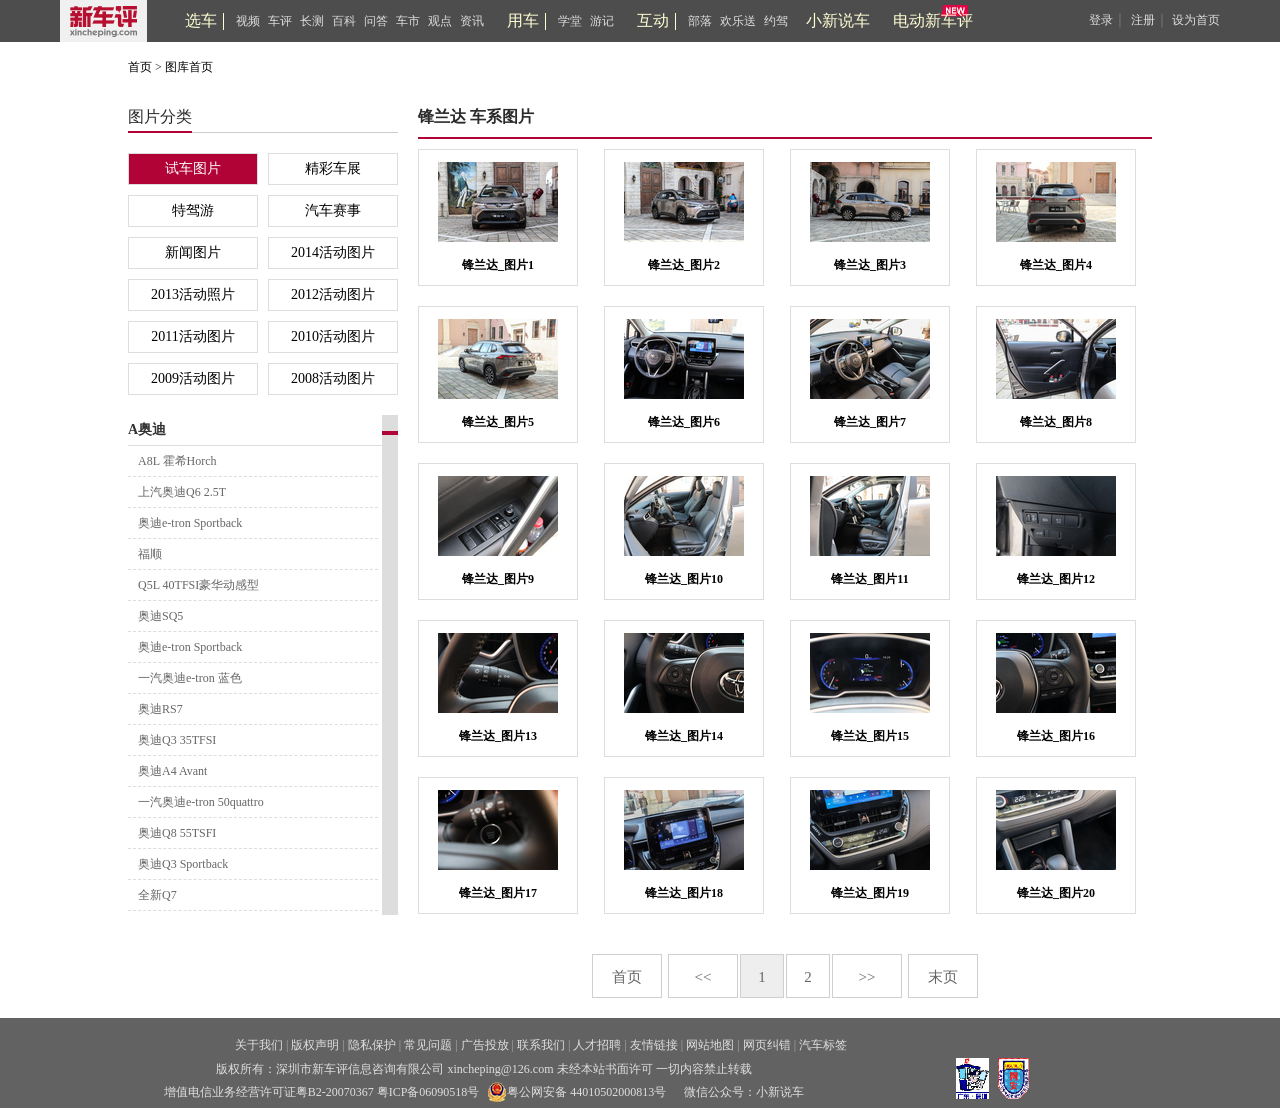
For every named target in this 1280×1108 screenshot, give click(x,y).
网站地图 (710, 1045)
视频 (248, 21)
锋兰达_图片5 (498, 422)
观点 (440, 21)
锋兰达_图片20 (1056, 893)
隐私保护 (372, 1045)
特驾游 (193, 210)
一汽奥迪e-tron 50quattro (201, 802)
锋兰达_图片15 (870, 736)
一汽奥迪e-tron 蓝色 (190, 678)
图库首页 (189, 67)
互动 (653, 20)
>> (867, 977)
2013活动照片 (193, 294)
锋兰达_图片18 (684, 893)
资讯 (472, 21)
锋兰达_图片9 (498, 579)
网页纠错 (767, 1045)
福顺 (150, 554)
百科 (344, 21)
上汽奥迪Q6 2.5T (182, 492)
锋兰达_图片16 (1056, 736)
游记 (602, 21)
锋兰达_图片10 (684, 579)
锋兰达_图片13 (498, 736)
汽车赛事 (333, 210)
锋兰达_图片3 (870, 265)
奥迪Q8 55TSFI (177, 833)
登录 (1101, 20)
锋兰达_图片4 (1056, 265)
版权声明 (315, 1045)
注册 (1143, 20)
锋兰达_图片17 (498, 893)
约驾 (776, 21)
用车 (523, 20)
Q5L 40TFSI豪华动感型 (198, 585)
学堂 (570, 21)
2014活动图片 (333, 252)
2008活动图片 (333, 378)
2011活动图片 (192, 336)
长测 (312, 21)
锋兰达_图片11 (869, 579)
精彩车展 (333, 168)
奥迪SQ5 (160, 616)
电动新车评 (933, 20)
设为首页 (1196, 20)
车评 (280, 21)
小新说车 (838, 20)
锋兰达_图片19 (870, 893)
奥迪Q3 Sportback (183, 864)
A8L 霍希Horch (177, 461)
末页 (943, 977)
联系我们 (541, 1045)
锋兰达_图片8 (1056, 422)
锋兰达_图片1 (498, 265)
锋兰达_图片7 (870, 422)
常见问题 (428, 1045)
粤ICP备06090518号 (428, 1092)
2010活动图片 (333, 336)
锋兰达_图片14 (684, 736)
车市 (408, 21)
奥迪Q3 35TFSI (177, 740)
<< (703, 977)
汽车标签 (823, 1045)
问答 (376, 21)
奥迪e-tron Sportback (190, 523)
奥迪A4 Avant (172, 771)
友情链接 (654, 1045)
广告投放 (485, 1045)
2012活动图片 (333, 294)
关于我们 (259, 1045)
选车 (201, 20)
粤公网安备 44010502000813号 (576, 1092)
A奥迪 (147, 429)
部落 (700, 21)
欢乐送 (738, 21)
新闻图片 (193, 252)
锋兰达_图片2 (684, 265)
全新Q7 (157, 895)
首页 (140, 67)
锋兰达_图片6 (684, 422)
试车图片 (193, 168)
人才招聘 (597, 1045)
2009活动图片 (193, 378)
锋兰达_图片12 (1056, 579)
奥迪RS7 (160, 709)
